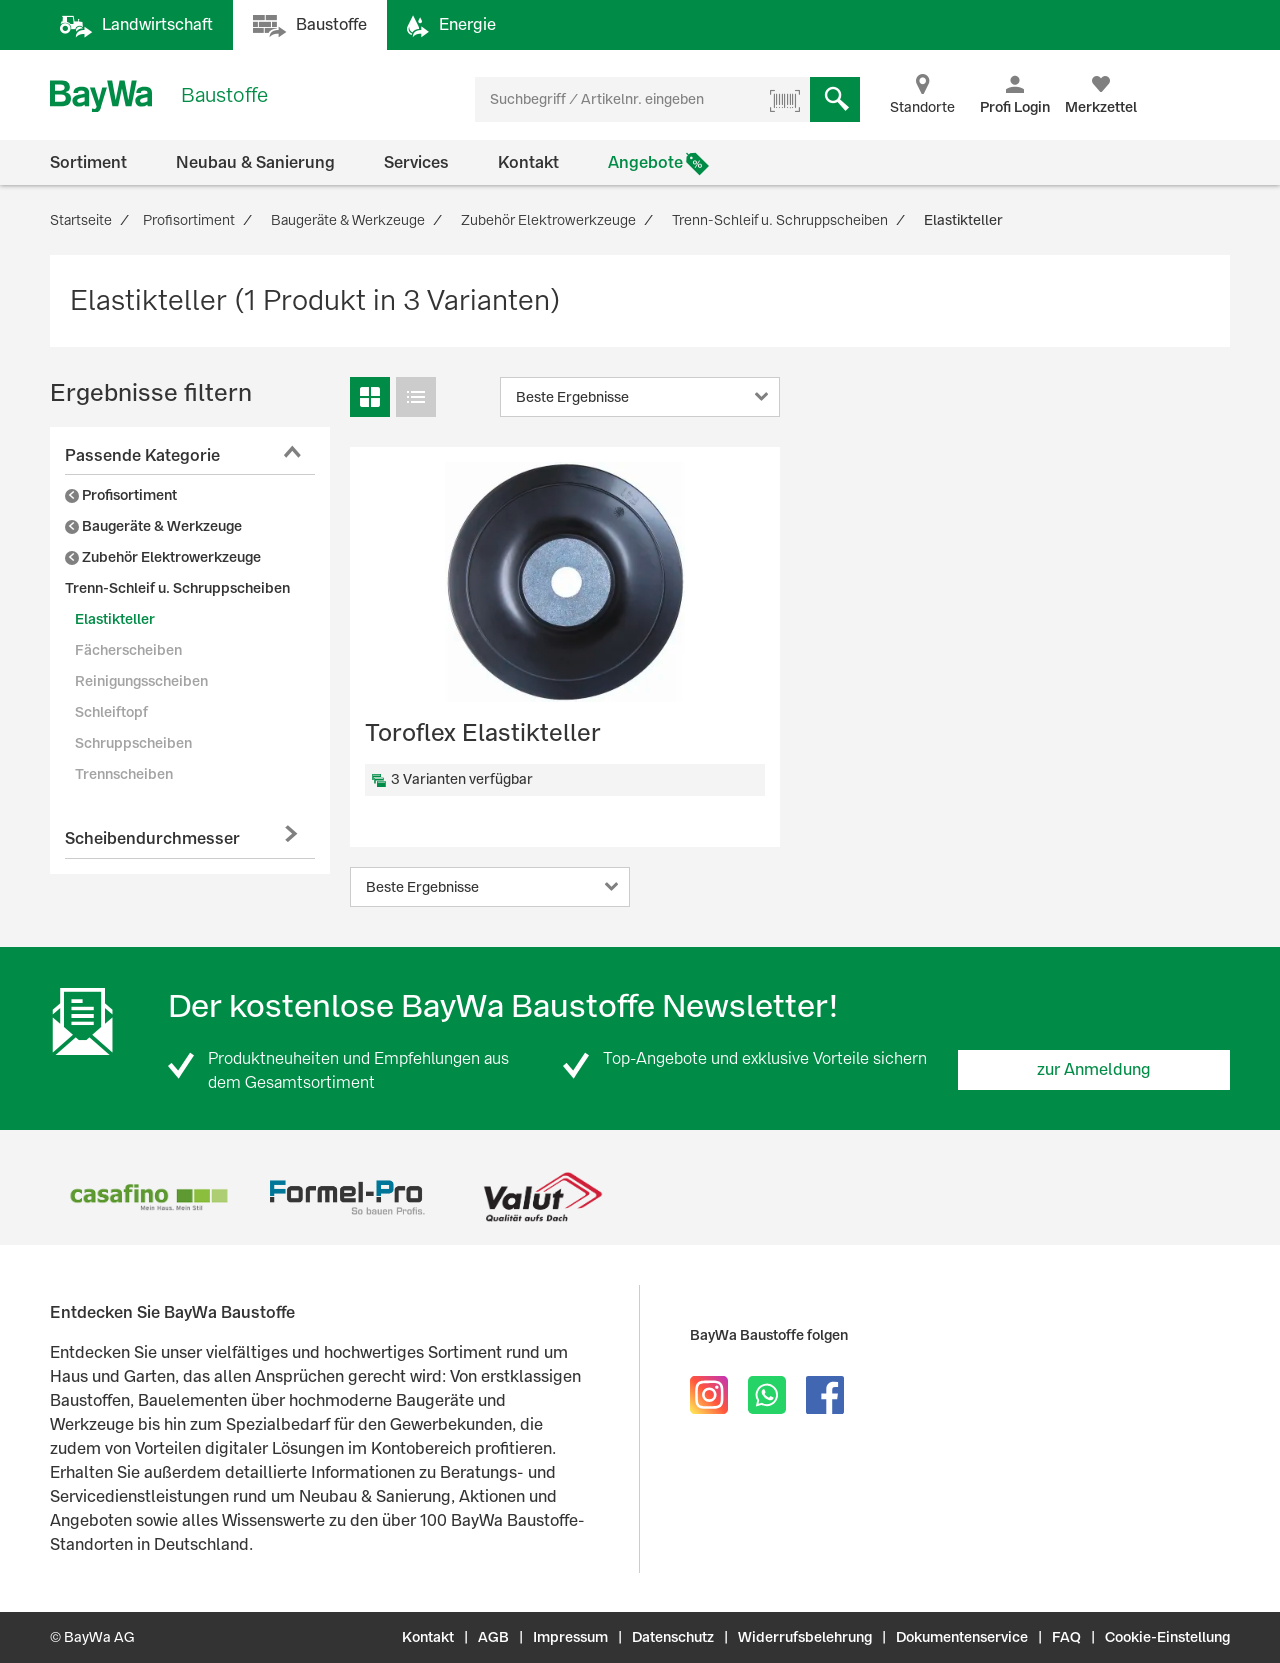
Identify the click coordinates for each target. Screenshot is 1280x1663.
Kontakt (528, 162)
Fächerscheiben (128, 650)
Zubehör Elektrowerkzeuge (163, 557)
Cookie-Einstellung (1167, 1637)
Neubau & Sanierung (255, 162)
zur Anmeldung (1094, 1069)
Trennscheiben (124, 774)
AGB (493, 1637)
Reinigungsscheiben (141, 681)
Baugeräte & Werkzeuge (153, 526)
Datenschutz (673, 1637)
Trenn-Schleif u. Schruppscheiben (177, 588)
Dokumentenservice (962, 1637)
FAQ (1066, 1637)
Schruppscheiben (133, 743)
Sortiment (88, 162)
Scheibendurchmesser (152, 838)
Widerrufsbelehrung (805, 1637)
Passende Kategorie (142, 455)
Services (416, 162)
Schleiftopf (111, 712)
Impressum (570, 1637)
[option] (148, 1197)
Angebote (645, 162)
